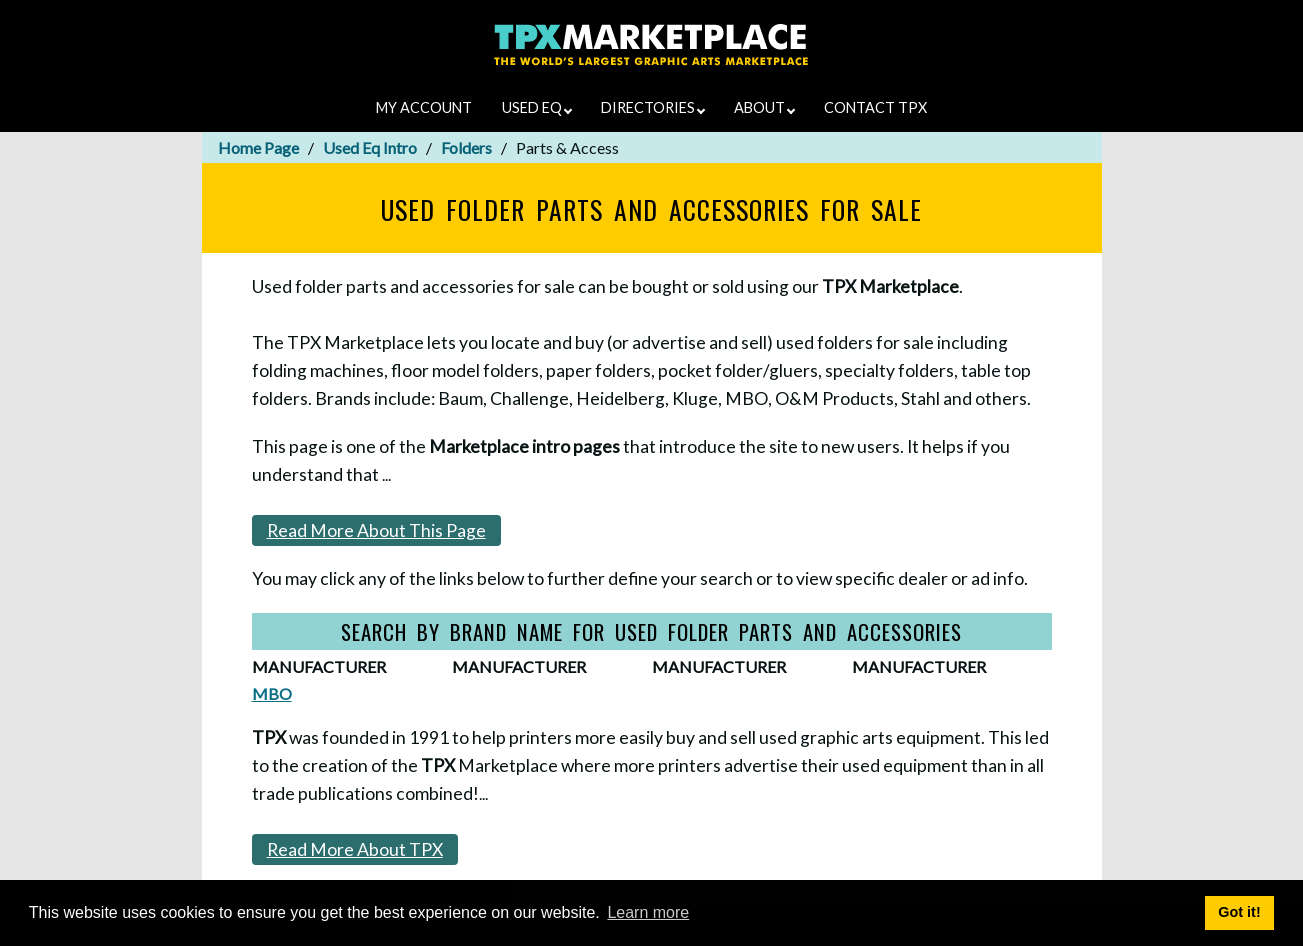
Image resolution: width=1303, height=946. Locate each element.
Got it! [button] (1239, 912)
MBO (272, 693)
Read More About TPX (355, 849)
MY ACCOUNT (424, 107)
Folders (466, 147)
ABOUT (764, 107)
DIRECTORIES (653, 107)
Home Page (258, 147)
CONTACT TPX (875, 107)
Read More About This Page (376, 530)
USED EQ (537, 107)
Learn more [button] (648, 912)
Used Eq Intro (370, 147)
